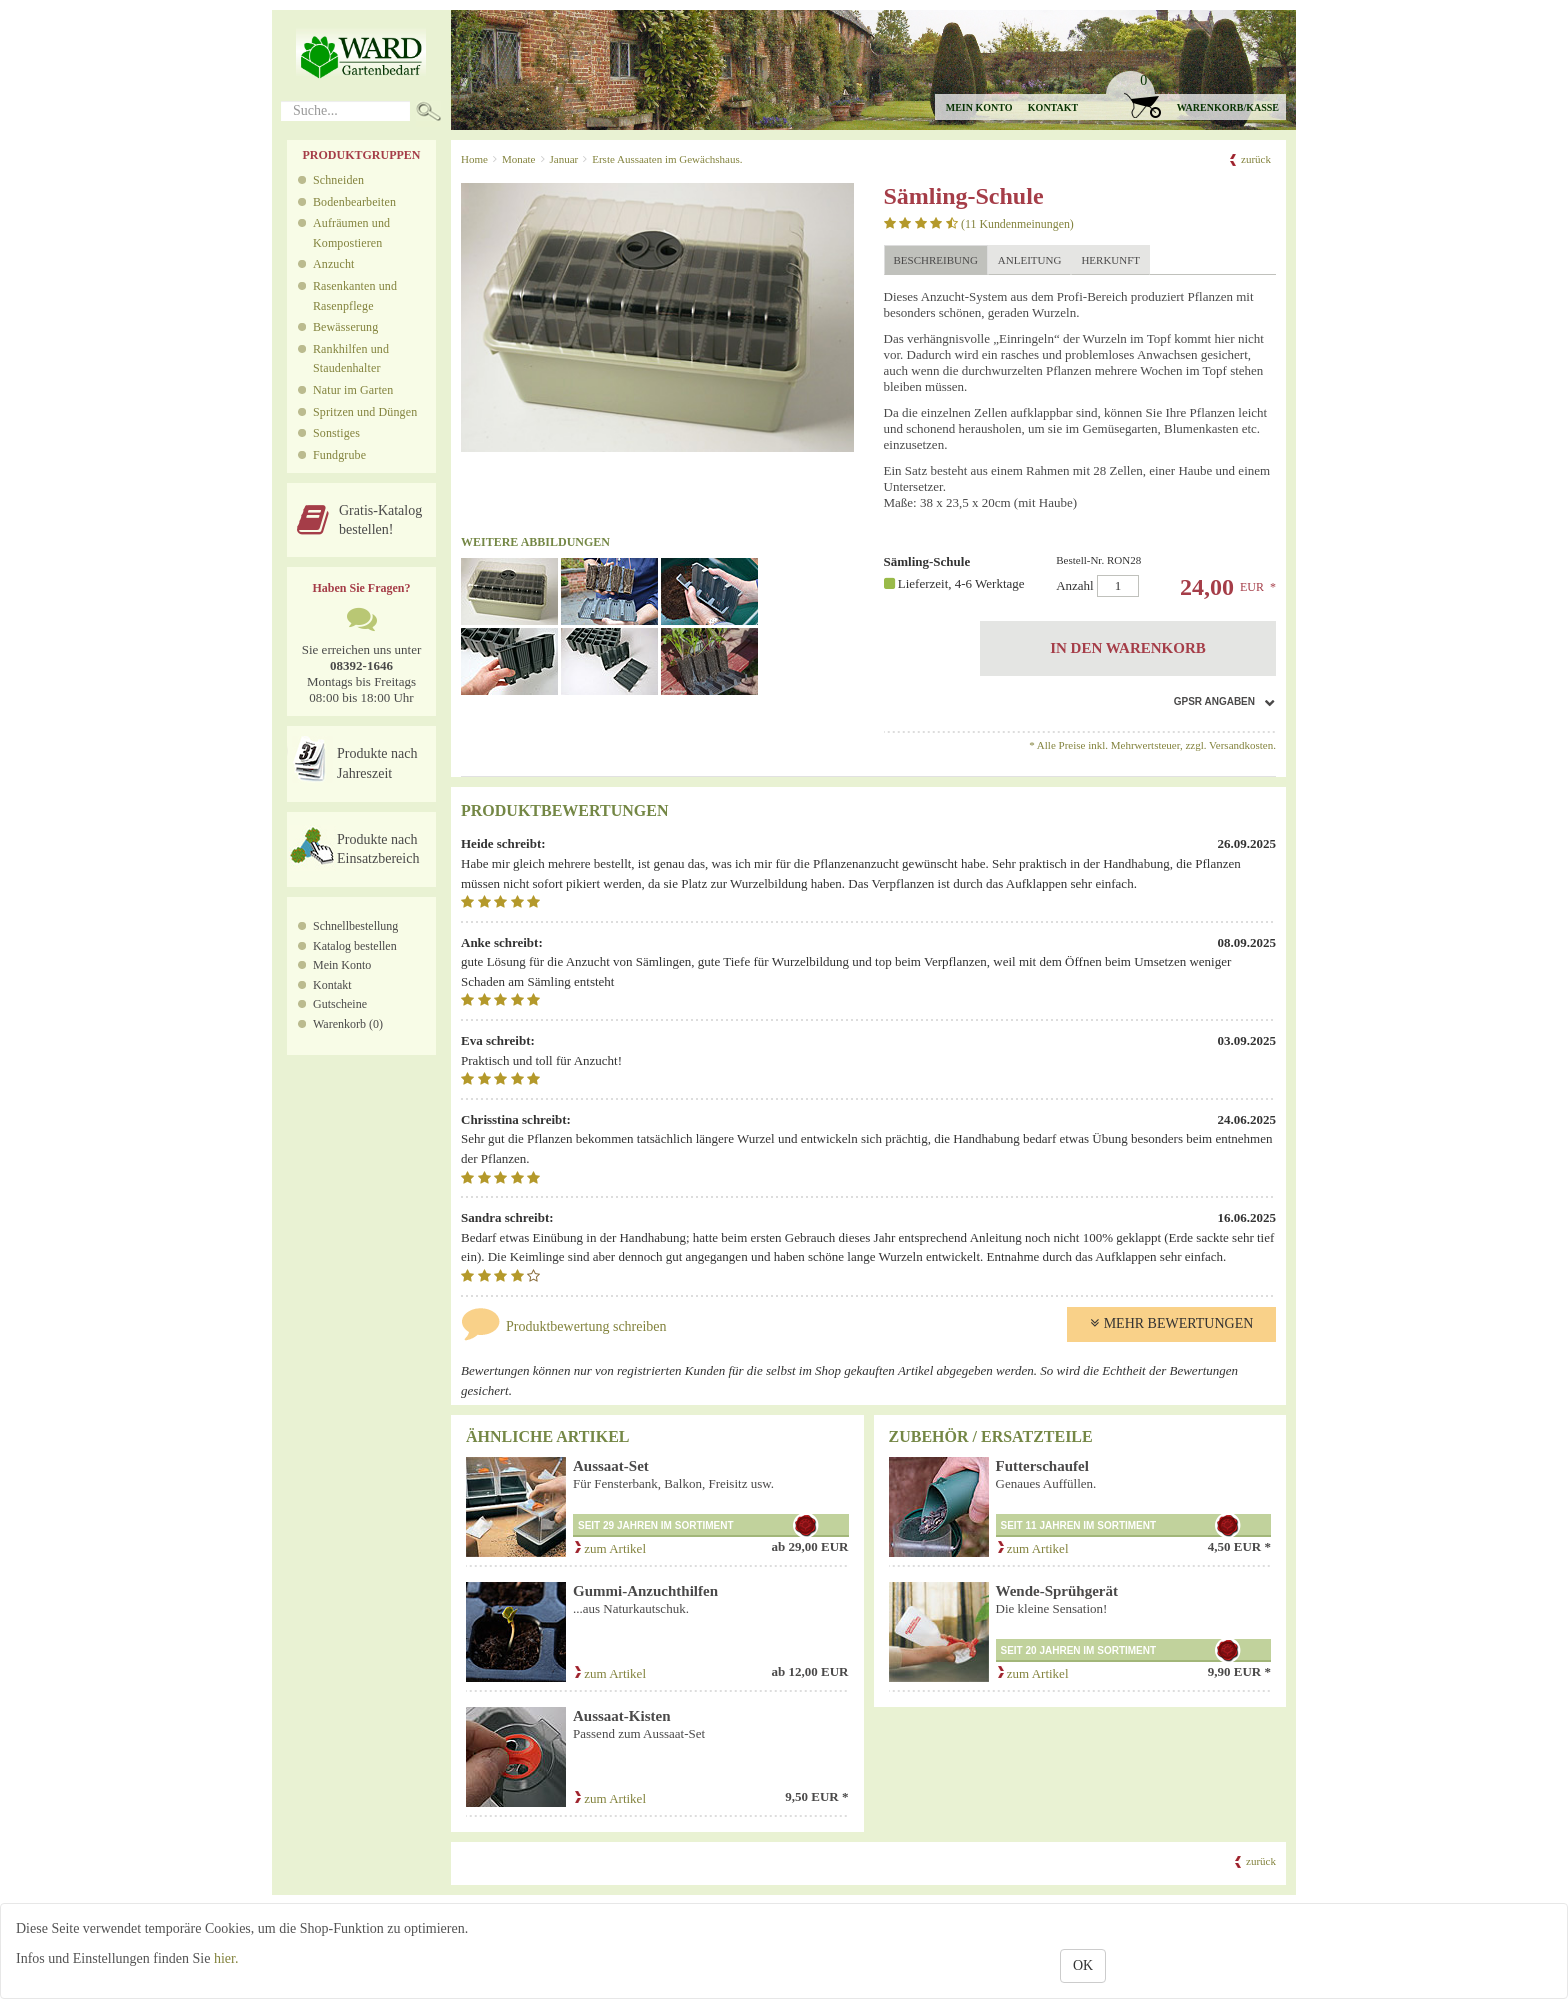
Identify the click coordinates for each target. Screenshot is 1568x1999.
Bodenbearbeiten (354, 202)
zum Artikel (609, 1548)
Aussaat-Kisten (622, 1716)
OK (1083, 1965)
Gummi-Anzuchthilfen (645, 1591)
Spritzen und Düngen (365, 412)
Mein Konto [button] (979, 107)
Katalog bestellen (355, 946)
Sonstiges (336, 433)
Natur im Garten (353, 390)
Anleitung (1030, 260)
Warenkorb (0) (348, 1024)
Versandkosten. (1242, 745)
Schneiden (338, 180)
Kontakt (1053, 107)
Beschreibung (936, 260)
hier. (226, 1958)
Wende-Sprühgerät (1057, 1591)
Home (474, 159)
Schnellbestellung (355, 926)
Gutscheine (340, 1004)
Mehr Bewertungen (1172, 1323)
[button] (1195, 95)
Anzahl (1158, 575)
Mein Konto (342, 965)
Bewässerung (345, 327)
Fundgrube (339, 455)
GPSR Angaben (1214, 701)
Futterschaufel (1042, 1466)
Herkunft (1110, 260)
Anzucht (334, 264)
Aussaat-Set (611, 1466)
